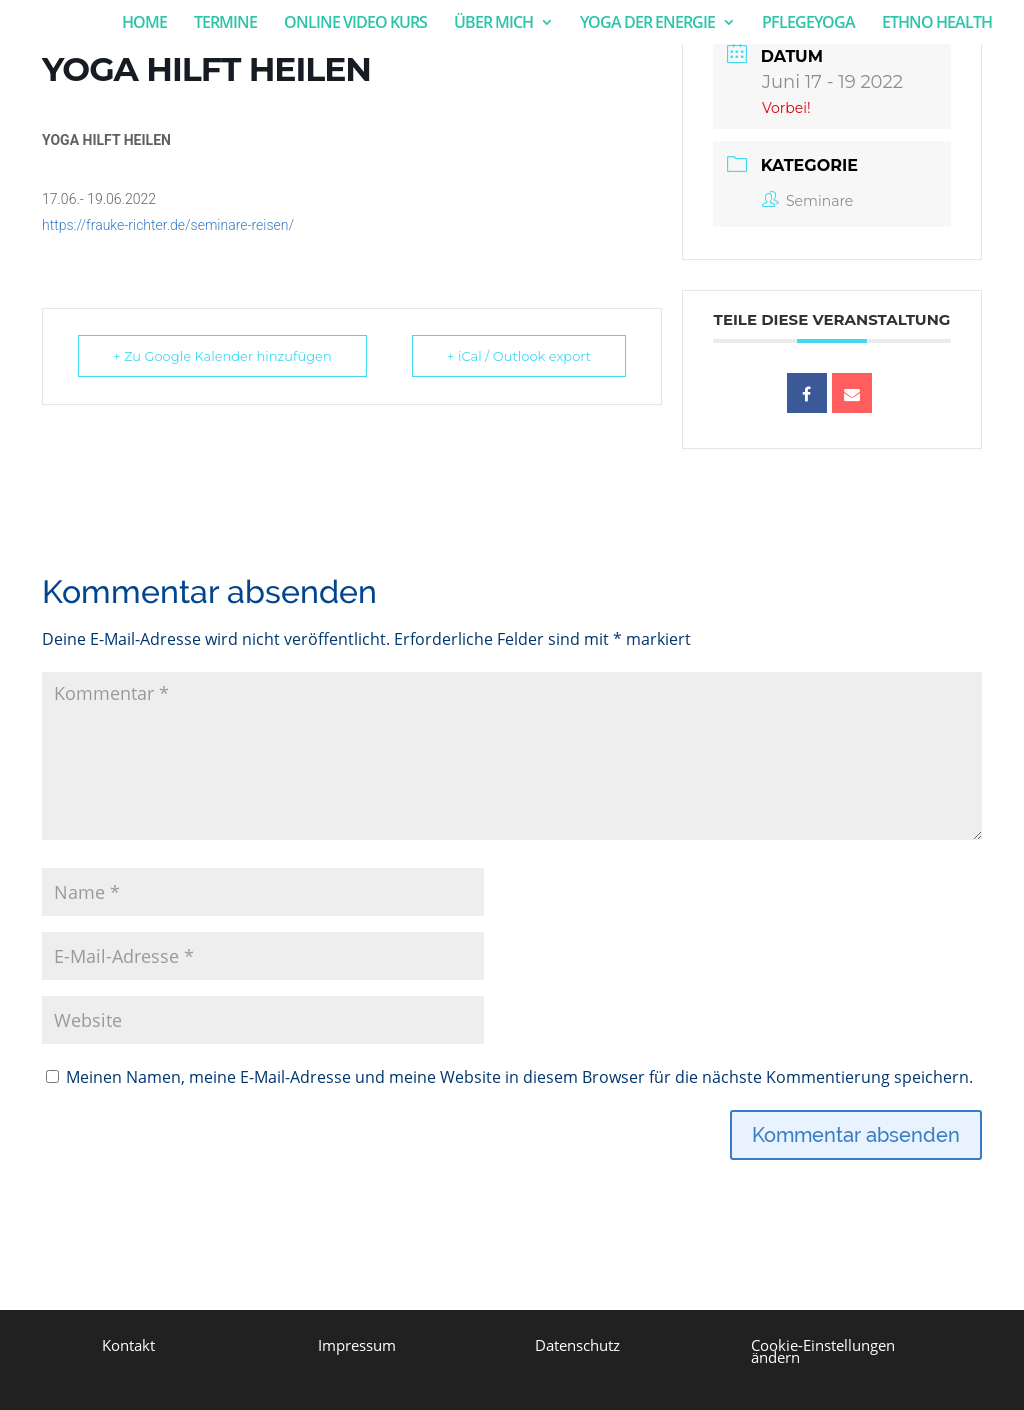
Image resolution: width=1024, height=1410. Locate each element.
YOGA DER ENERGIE (647, 24)
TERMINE (225, 24)
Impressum (357, 1345)
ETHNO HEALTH (937, 24)
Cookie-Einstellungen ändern (823, 1351)
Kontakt (128, 1345)
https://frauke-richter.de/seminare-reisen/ (168, 225)
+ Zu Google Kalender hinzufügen (222, 356)
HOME (144, 24)
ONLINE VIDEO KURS (355, 24)
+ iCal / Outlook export (519, 356)
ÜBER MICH (493, 24)
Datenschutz (577, 1345)
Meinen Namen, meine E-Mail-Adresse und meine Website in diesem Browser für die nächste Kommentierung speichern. (519, 1077)
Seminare (807, 201)
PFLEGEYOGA (808, 24)
